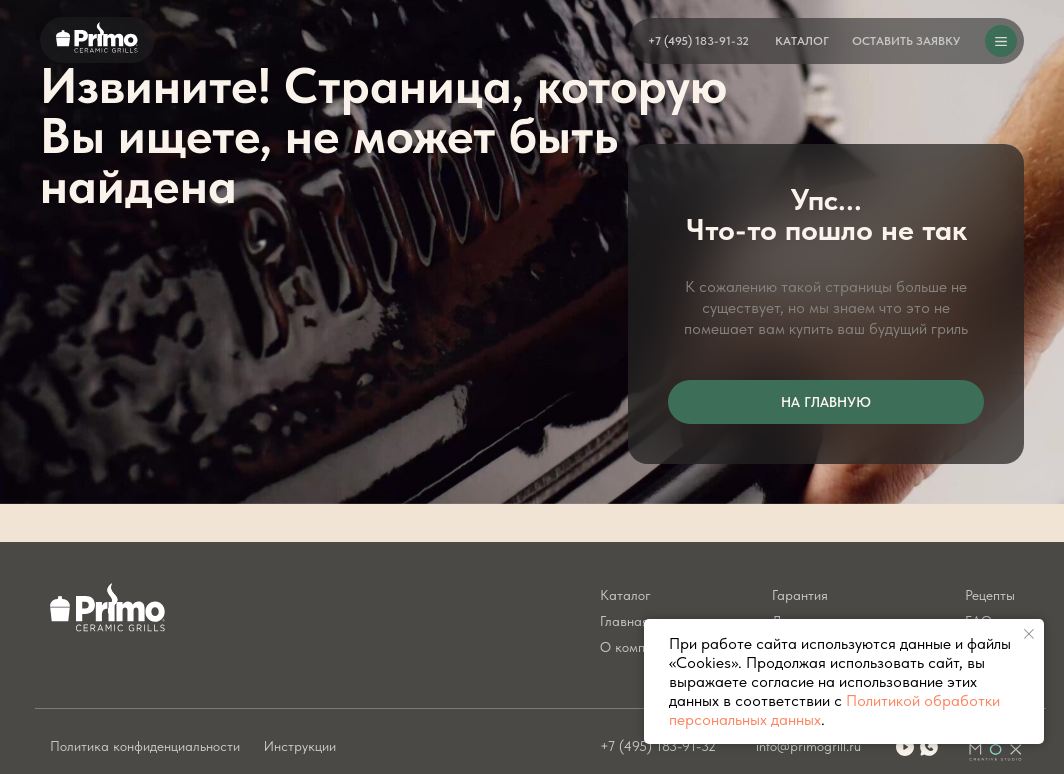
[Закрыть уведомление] (1029, 634)
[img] (929, 747)
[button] (906, 41)
